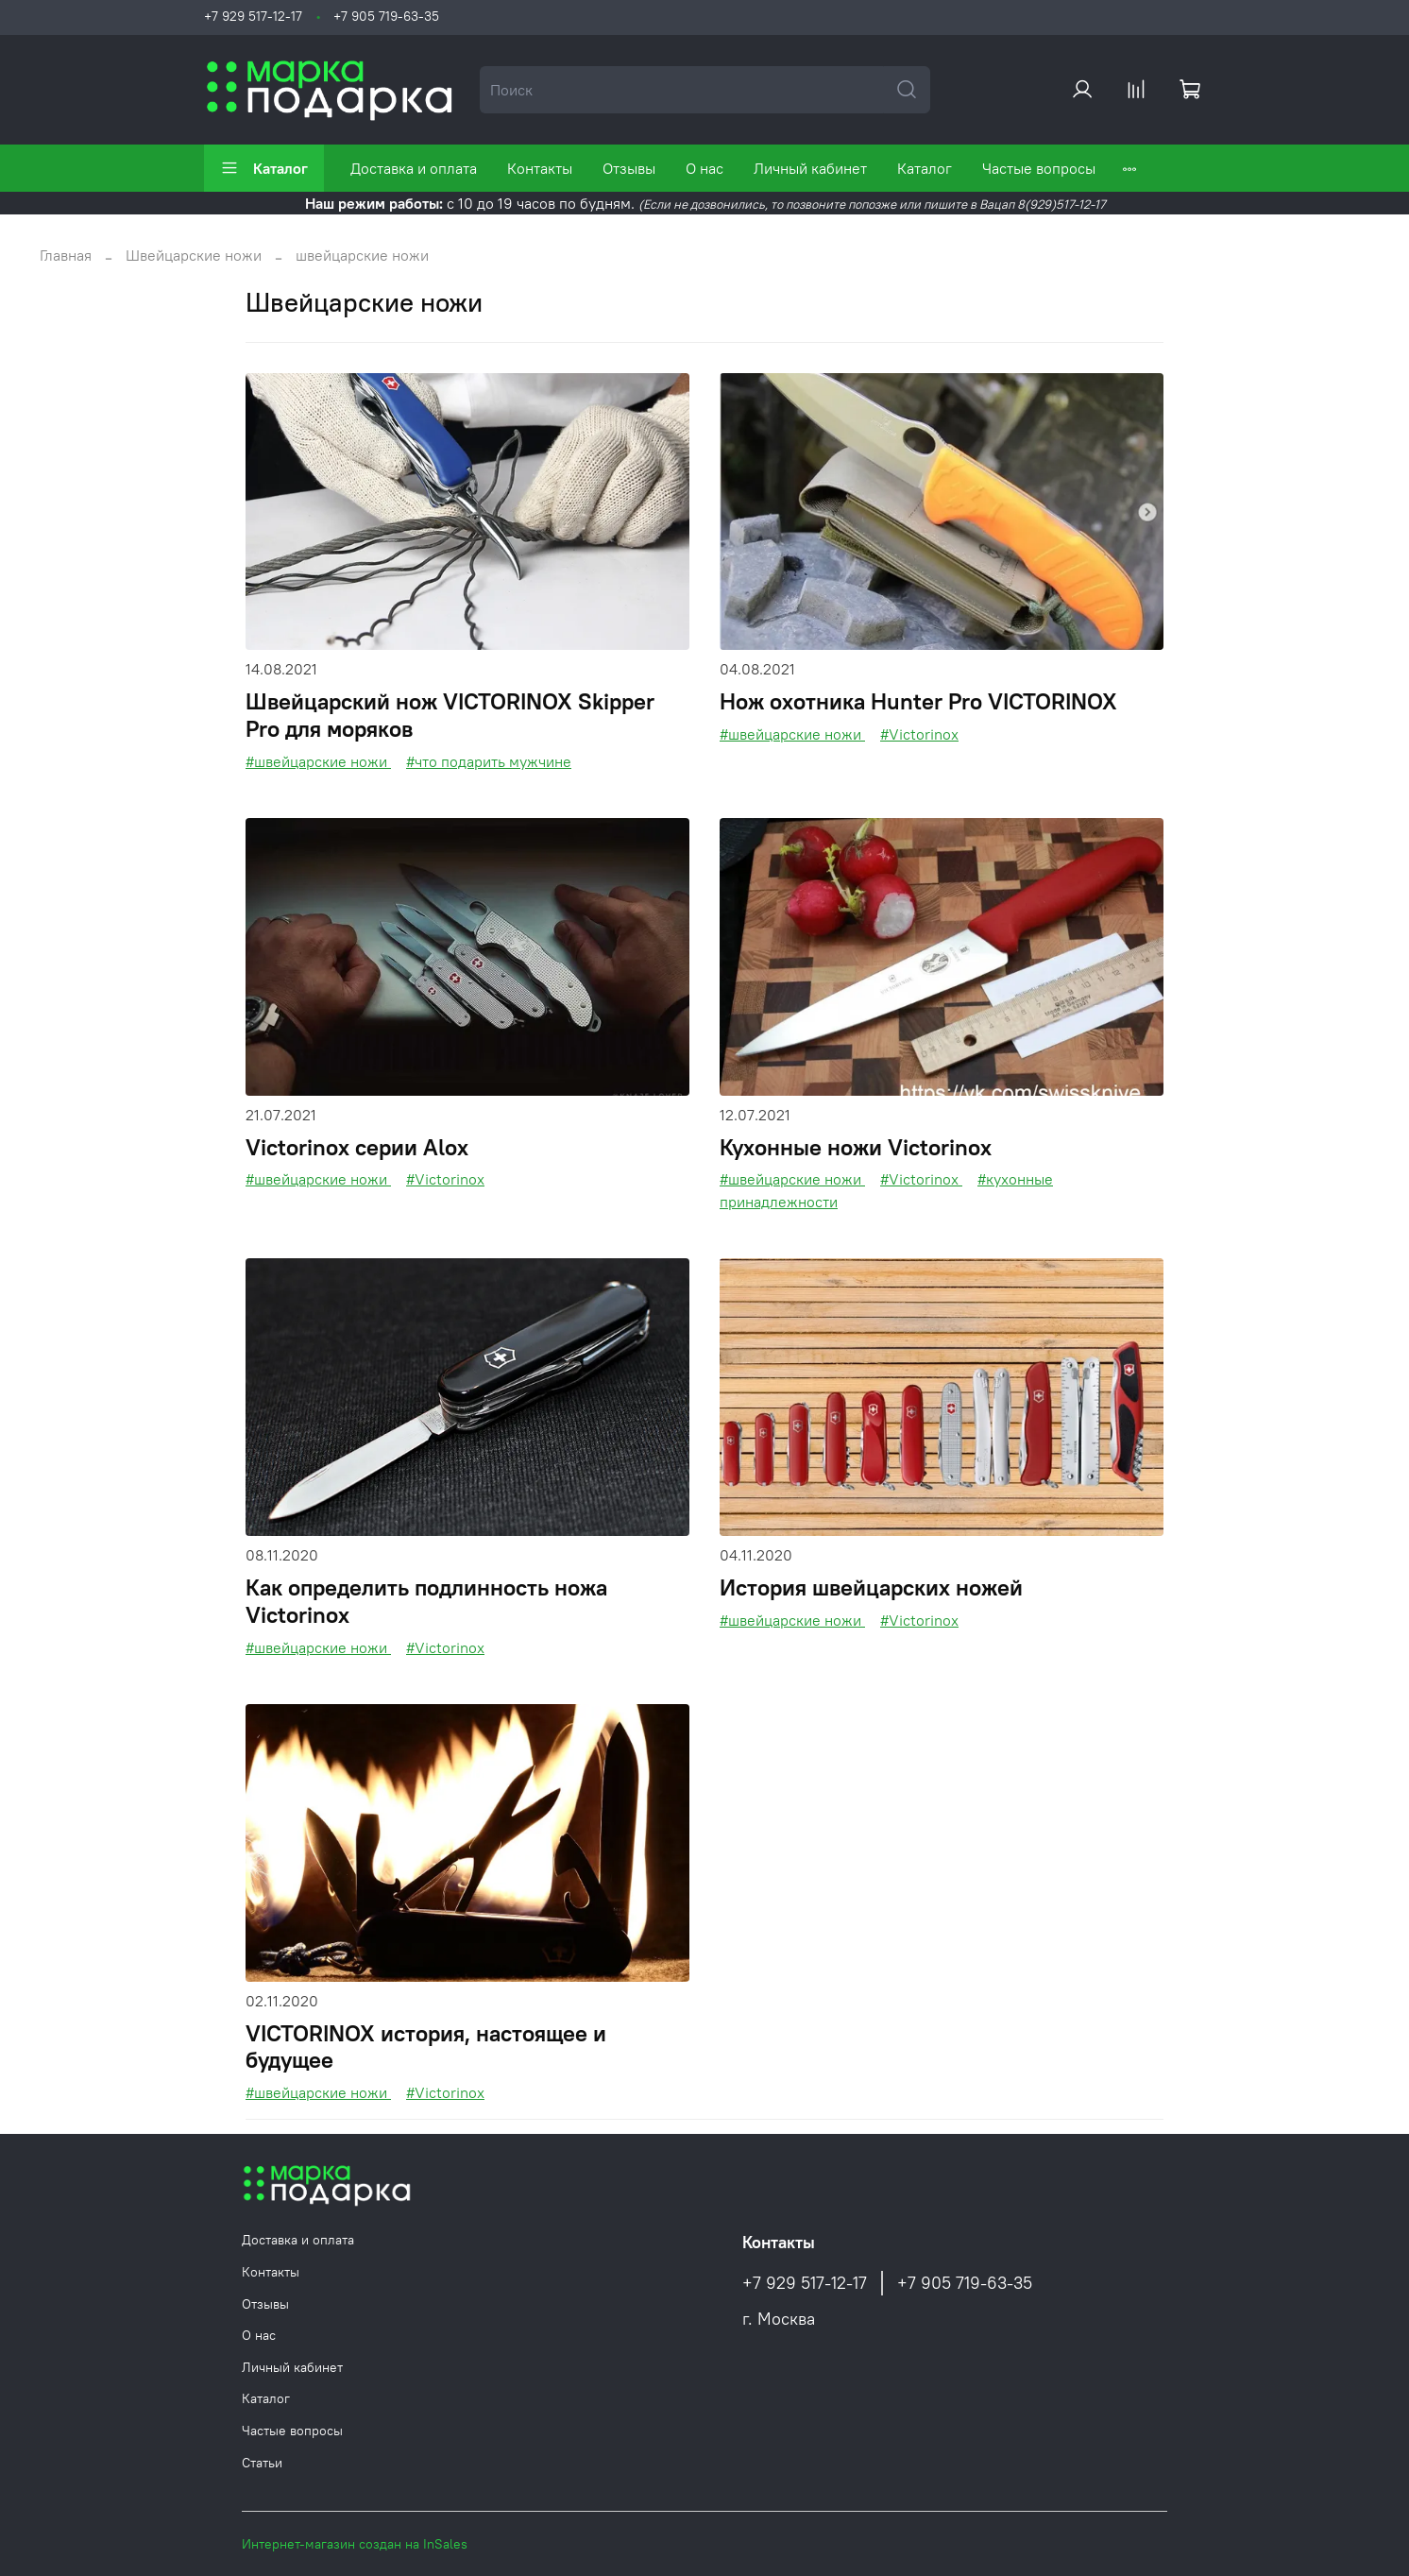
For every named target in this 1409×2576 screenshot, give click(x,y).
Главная (66, 255)
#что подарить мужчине (488, 761)
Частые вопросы (1038, 168)
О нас (704, 168)
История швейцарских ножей (871, 1587)
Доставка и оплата (413, 168)
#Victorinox (919, 734)
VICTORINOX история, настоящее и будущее (426, 2046)
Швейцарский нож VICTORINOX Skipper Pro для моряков (450, 714)
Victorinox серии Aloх (357, 1147)
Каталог (264, 168)
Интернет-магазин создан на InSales (354, 2543)
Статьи (262, 2462)
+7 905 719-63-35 (386, 16)
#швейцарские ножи (318, 761)
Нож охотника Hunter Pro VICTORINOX (918, 701)
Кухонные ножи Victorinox (856, 1147)
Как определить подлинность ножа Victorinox (426, 1601)
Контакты (539, 168)
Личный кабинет (810, 168)
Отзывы (629, 168)
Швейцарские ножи (194, 255)
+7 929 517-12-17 (253, 16)
